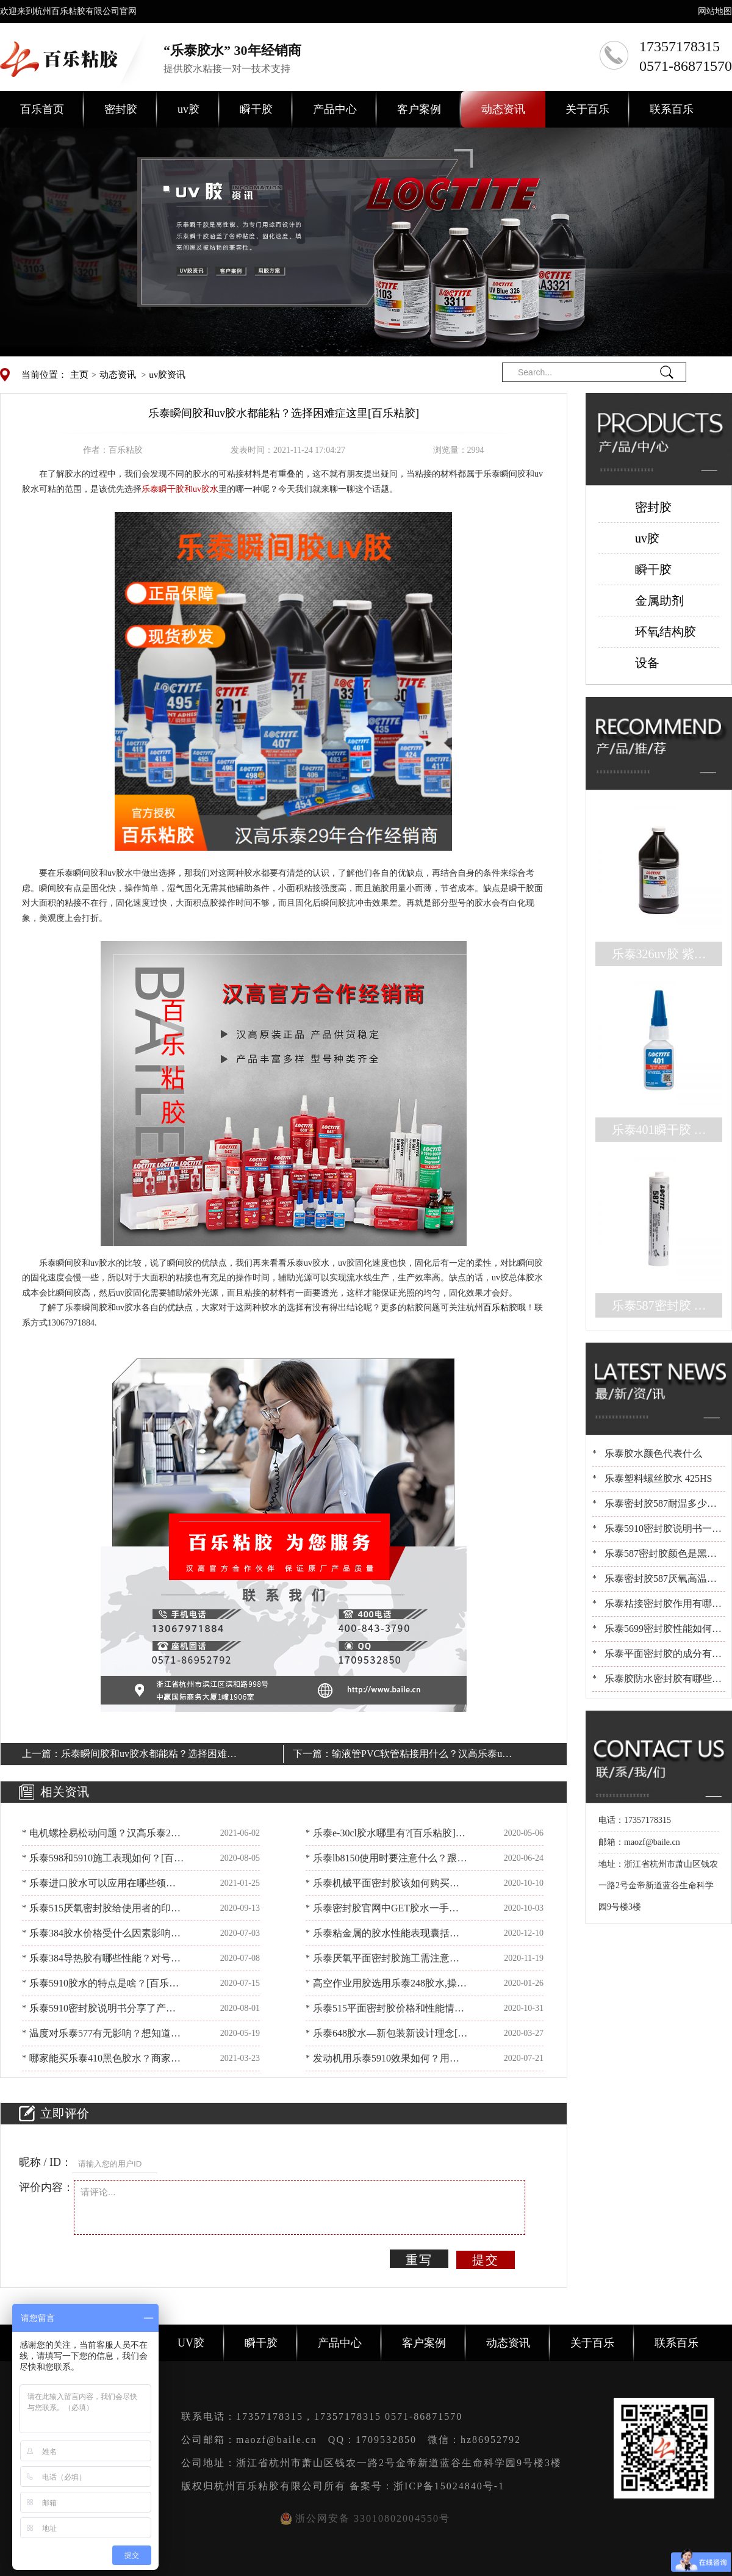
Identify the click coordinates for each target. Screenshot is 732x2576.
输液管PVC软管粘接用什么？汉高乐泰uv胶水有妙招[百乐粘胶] (419, 1755)
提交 (485, 2260)
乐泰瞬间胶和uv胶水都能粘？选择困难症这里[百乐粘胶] (149, 1755)
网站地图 (715, 11)
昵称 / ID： (45, 2162)
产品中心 (335, 109)
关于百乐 (587, 109)
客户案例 (419, 109)
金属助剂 (659, 600)
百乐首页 (42, 109)
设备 (647, 662)
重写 (419, 2260)
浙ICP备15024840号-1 (448, 2486)
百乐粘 (496, 1307)
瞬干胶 (256, 109)
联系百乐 (672, 109)
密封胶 (120, 109)
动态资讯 (503, 109)
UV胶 (191, 2343)
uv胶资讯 (167, 375)
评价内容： (46, 2187)
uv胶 (188, 109)
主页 (79, 375)
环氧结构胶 (665, 631)
